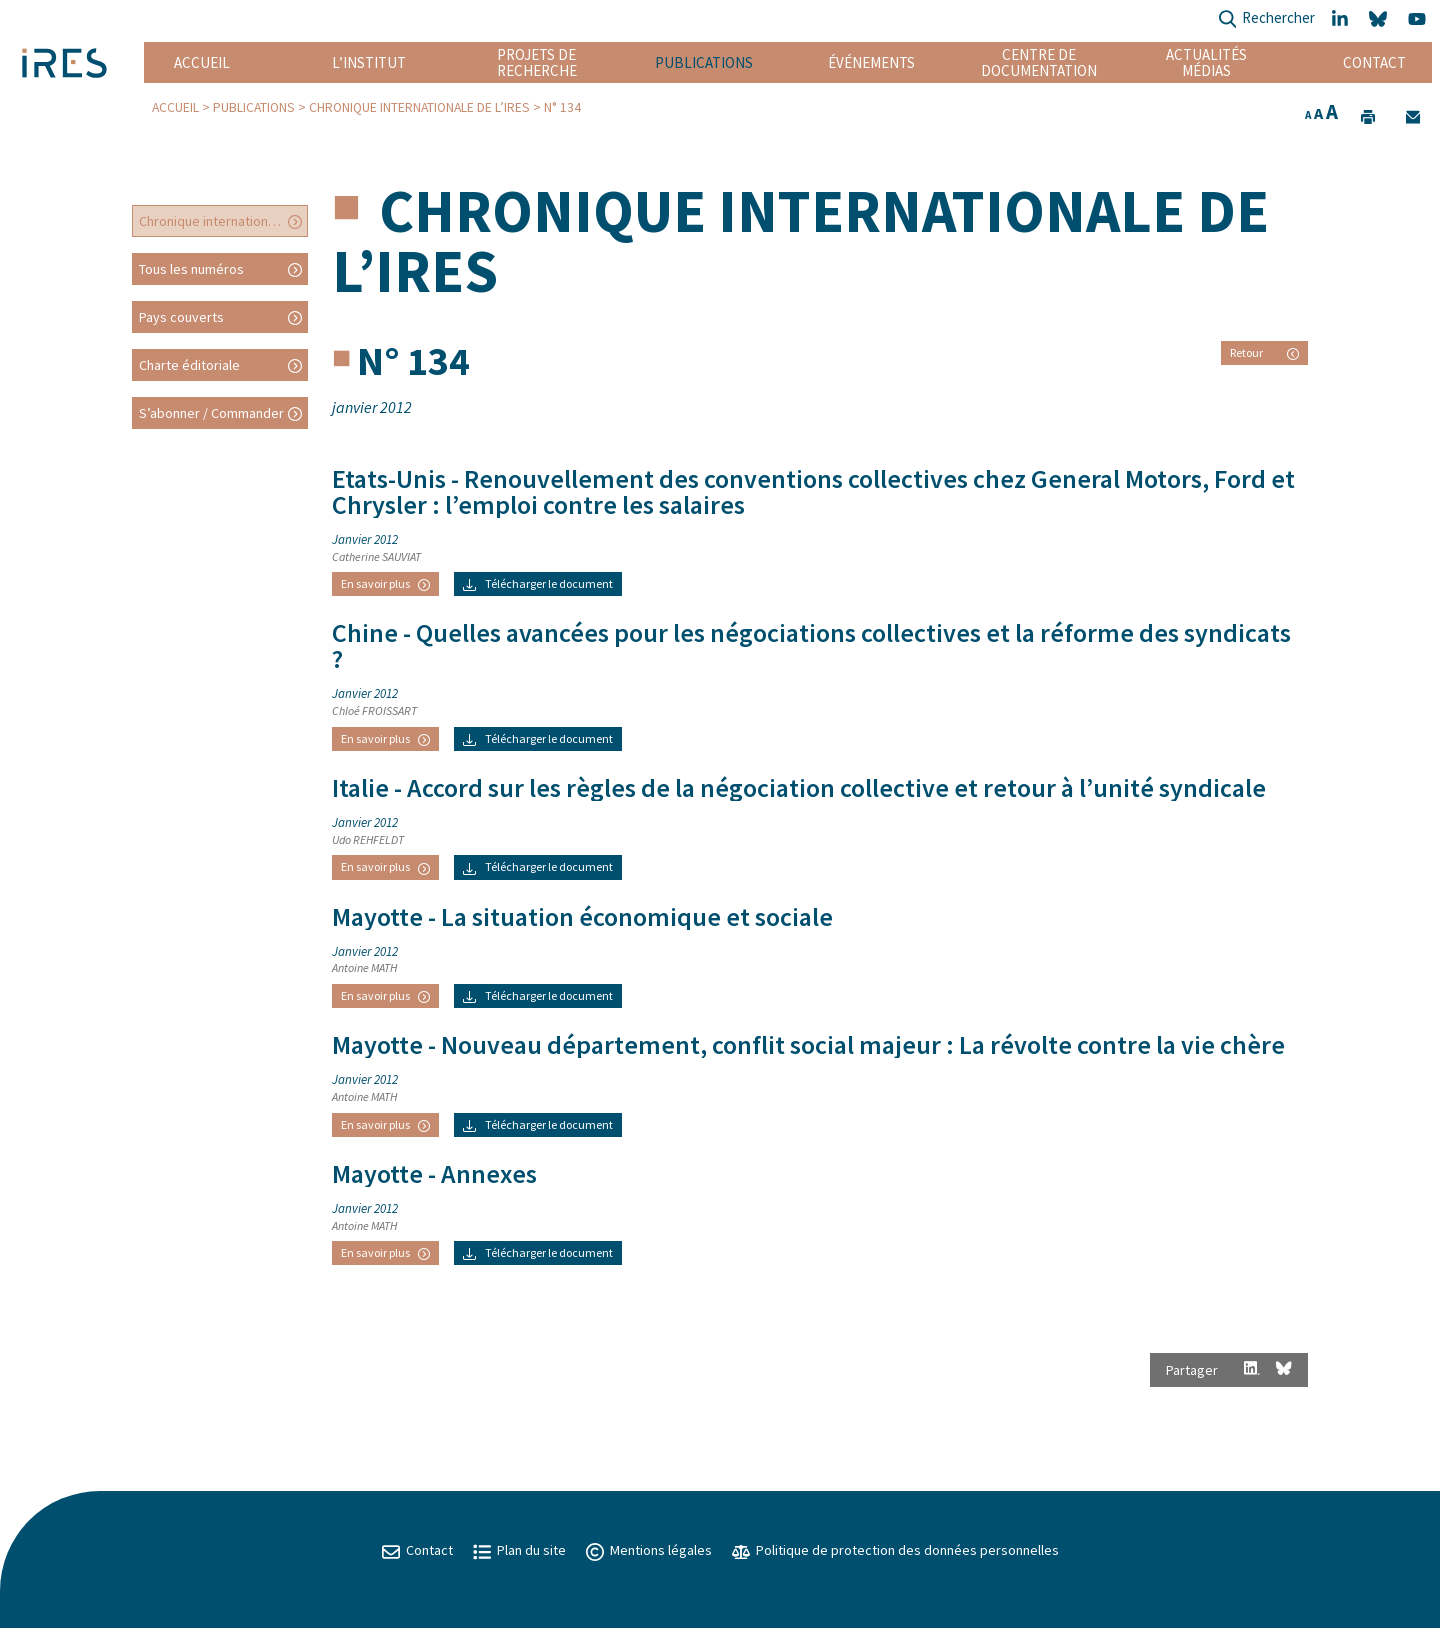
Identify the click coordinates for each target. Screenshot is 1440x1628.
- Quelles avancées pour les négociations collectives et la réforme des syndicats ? (811, 646)
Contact (1374, 62)
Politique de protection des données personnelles (895, 1550)
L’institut (369, 62)
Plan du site (519, 1550)
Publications (704, 62)
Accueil (202, 62)
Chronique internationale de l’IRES (419, 107)
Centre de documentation (1039, 62)
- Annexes (434, 1174)
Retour (1264, 352)
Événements (871, 62)
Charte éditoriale (189, 365)
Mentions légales (649, 1550)
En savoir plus (385, 583)
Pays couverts (181, 317)
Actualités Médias (1206, 62)
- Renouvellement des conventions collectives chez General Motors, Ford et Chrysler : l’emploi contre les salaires (813, 492)
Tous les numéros (191, 269)
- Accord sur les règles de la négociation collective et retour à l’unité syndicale (799, 788)
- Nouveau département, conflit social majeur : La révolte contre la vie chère (808, 1045)
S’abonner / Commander (211, 413)
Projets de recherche (537, 62)
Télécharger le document (538, 583)
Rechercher (1266, 19)
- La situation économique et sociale (582, 917)
